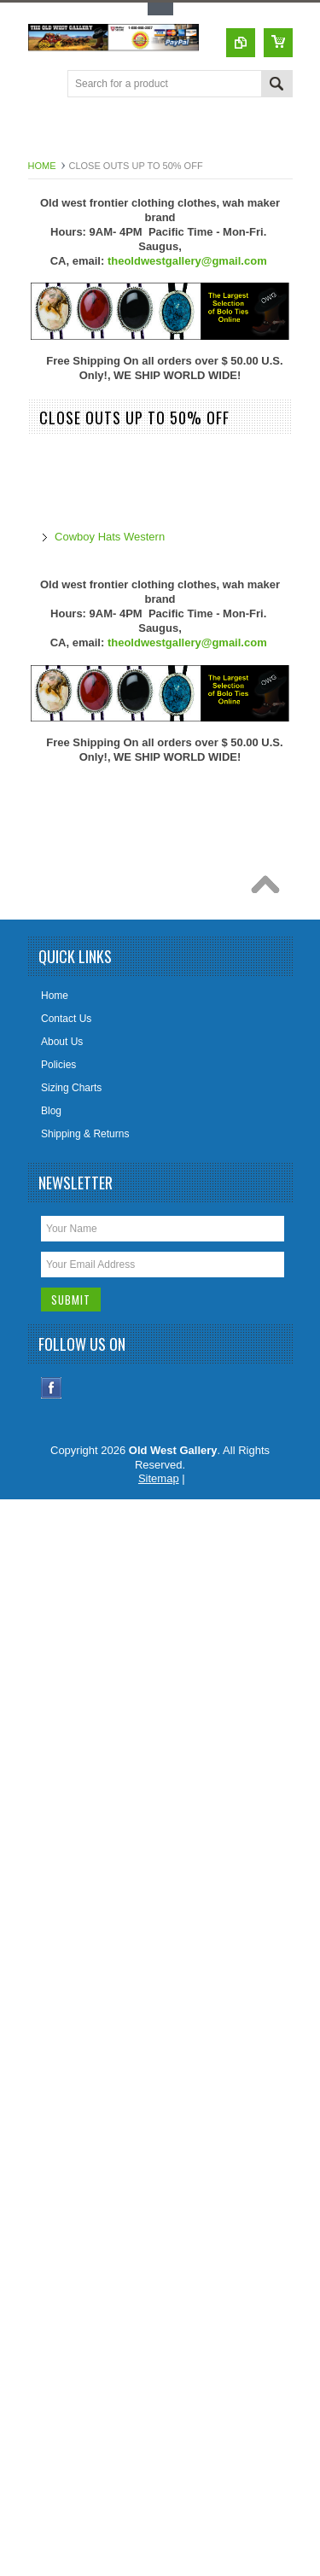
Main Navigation (43, 85)
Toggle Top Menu (160, 9)
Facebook (51, 1388)
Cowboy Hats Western (110, 536)
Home (42, 166)
